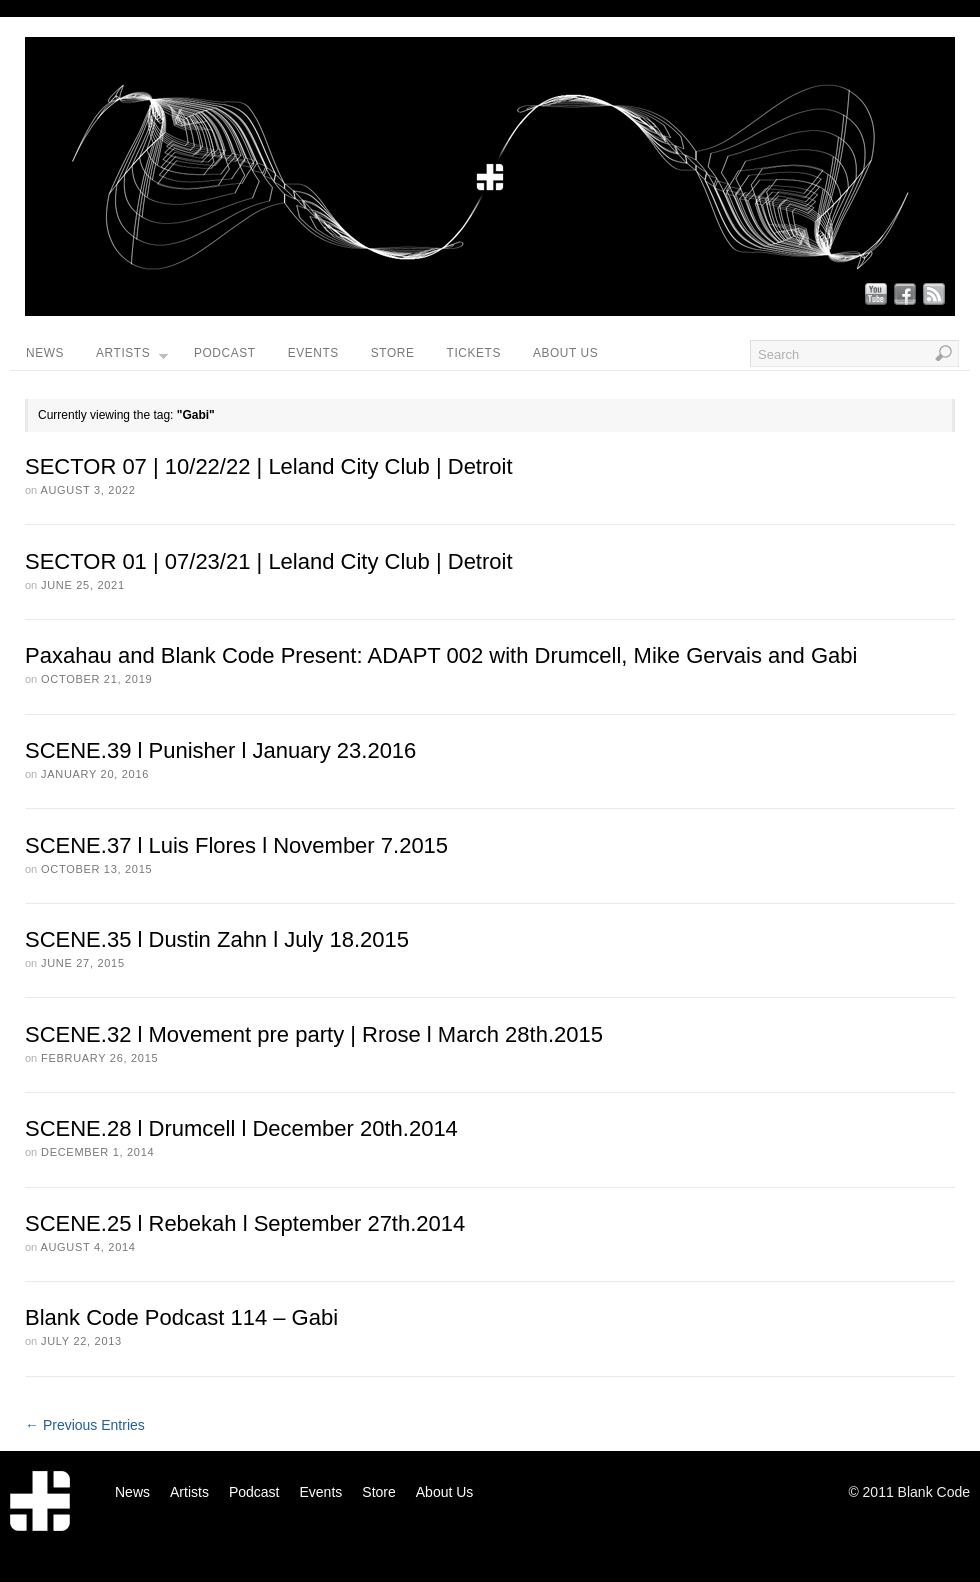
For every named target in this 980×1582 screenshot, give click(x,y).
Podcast (225, 353)
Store (393, 353)
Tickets (474, 353)
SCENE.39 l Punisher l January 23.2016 (220, 750)
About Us (565, 353)
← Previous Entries (85, 1425)
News (45, 353)
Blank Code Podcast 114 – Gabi (181, 1317)
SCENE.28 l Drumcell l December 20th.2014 (241, 1128)
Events (313, 353)
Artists (132, 358)
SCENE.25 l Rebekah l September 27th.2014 (245, 1223)
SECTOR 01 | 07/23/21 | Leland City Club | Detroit (269, 561)
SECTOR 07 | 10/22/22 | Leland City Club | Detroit (269, 466)
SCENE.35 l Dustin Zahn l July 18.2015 (217, 939)
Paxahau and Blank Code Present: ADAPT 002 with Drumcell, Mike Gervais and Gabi (441, 655)
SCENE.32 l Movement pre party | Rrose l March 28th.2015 (314, 1034)
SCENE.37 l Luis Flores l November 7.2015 (236, 845)
